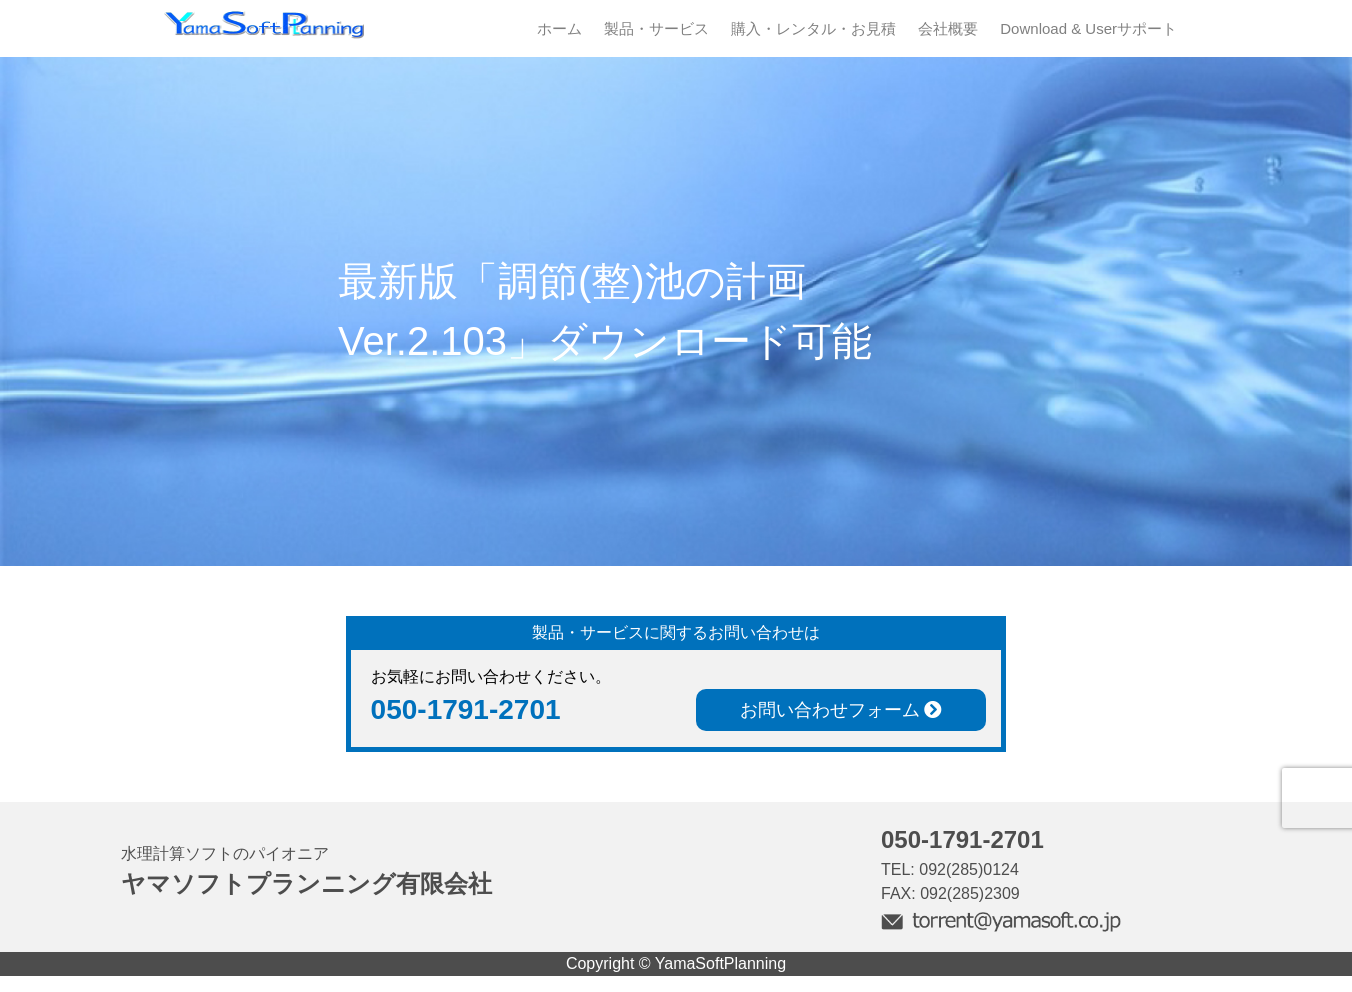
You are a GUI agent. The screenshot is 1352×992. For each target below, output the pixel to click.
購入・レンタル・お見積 (813, 28)
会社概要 (948, 28)
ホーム (559, 28)
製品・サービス (656, 28)
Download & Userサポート (1088, 28)
